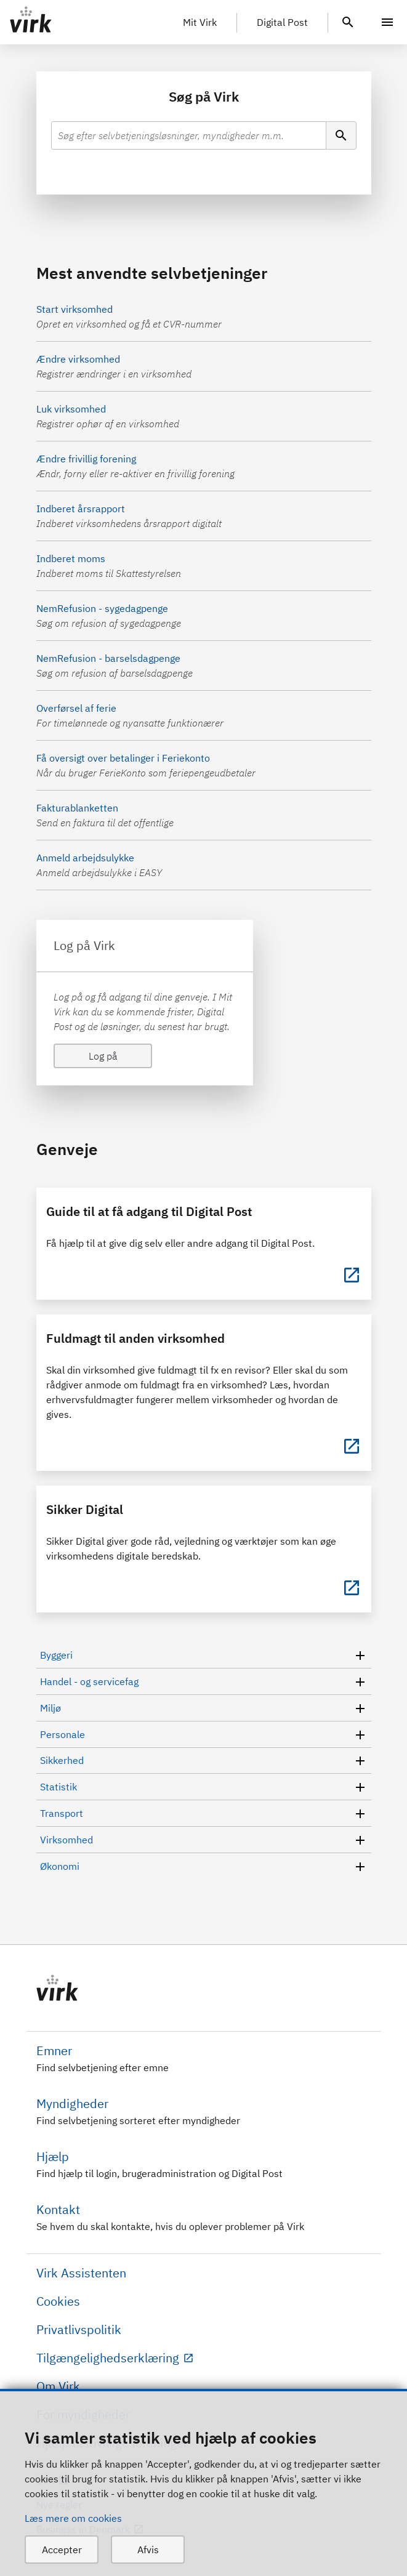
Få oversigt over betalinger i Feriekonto (123, 758)
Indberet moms (70, 558)
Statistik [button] (204, 1787)
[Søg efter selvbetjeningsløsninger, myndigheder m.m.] (189, 135)
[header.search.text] (348, 21)
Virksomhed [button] (204, 1840)
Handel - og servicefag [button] (204, 1681)
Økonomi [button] (204, 1866)
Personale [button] (204, 1734)
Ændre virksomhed (78, 359)
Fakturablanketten (77, 808)
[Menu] (387, 22)
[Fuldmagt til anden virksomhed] (351, 1446)
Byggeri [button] (204, 1655)
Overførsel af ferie (76, 708)
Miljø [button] (204, 1708)
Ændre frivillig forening (86, 459)
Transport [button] (204, 1813)
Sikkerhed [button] (204, 1761)
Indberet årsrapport (80, 508)
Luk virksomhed (71, 409)
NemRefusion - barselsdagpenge (108, 658)
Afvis (148, 2549)
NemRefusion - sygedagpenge (102, 608)
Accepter (62, 2549)
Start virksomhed (74, 309)
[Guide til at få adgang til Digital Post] (351, 1275)
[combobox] (189, 135)
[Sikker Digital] (351, 1588)
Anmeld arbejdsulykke (85, 857)
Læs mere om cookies (73, 2518)
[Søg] (341, 135)
